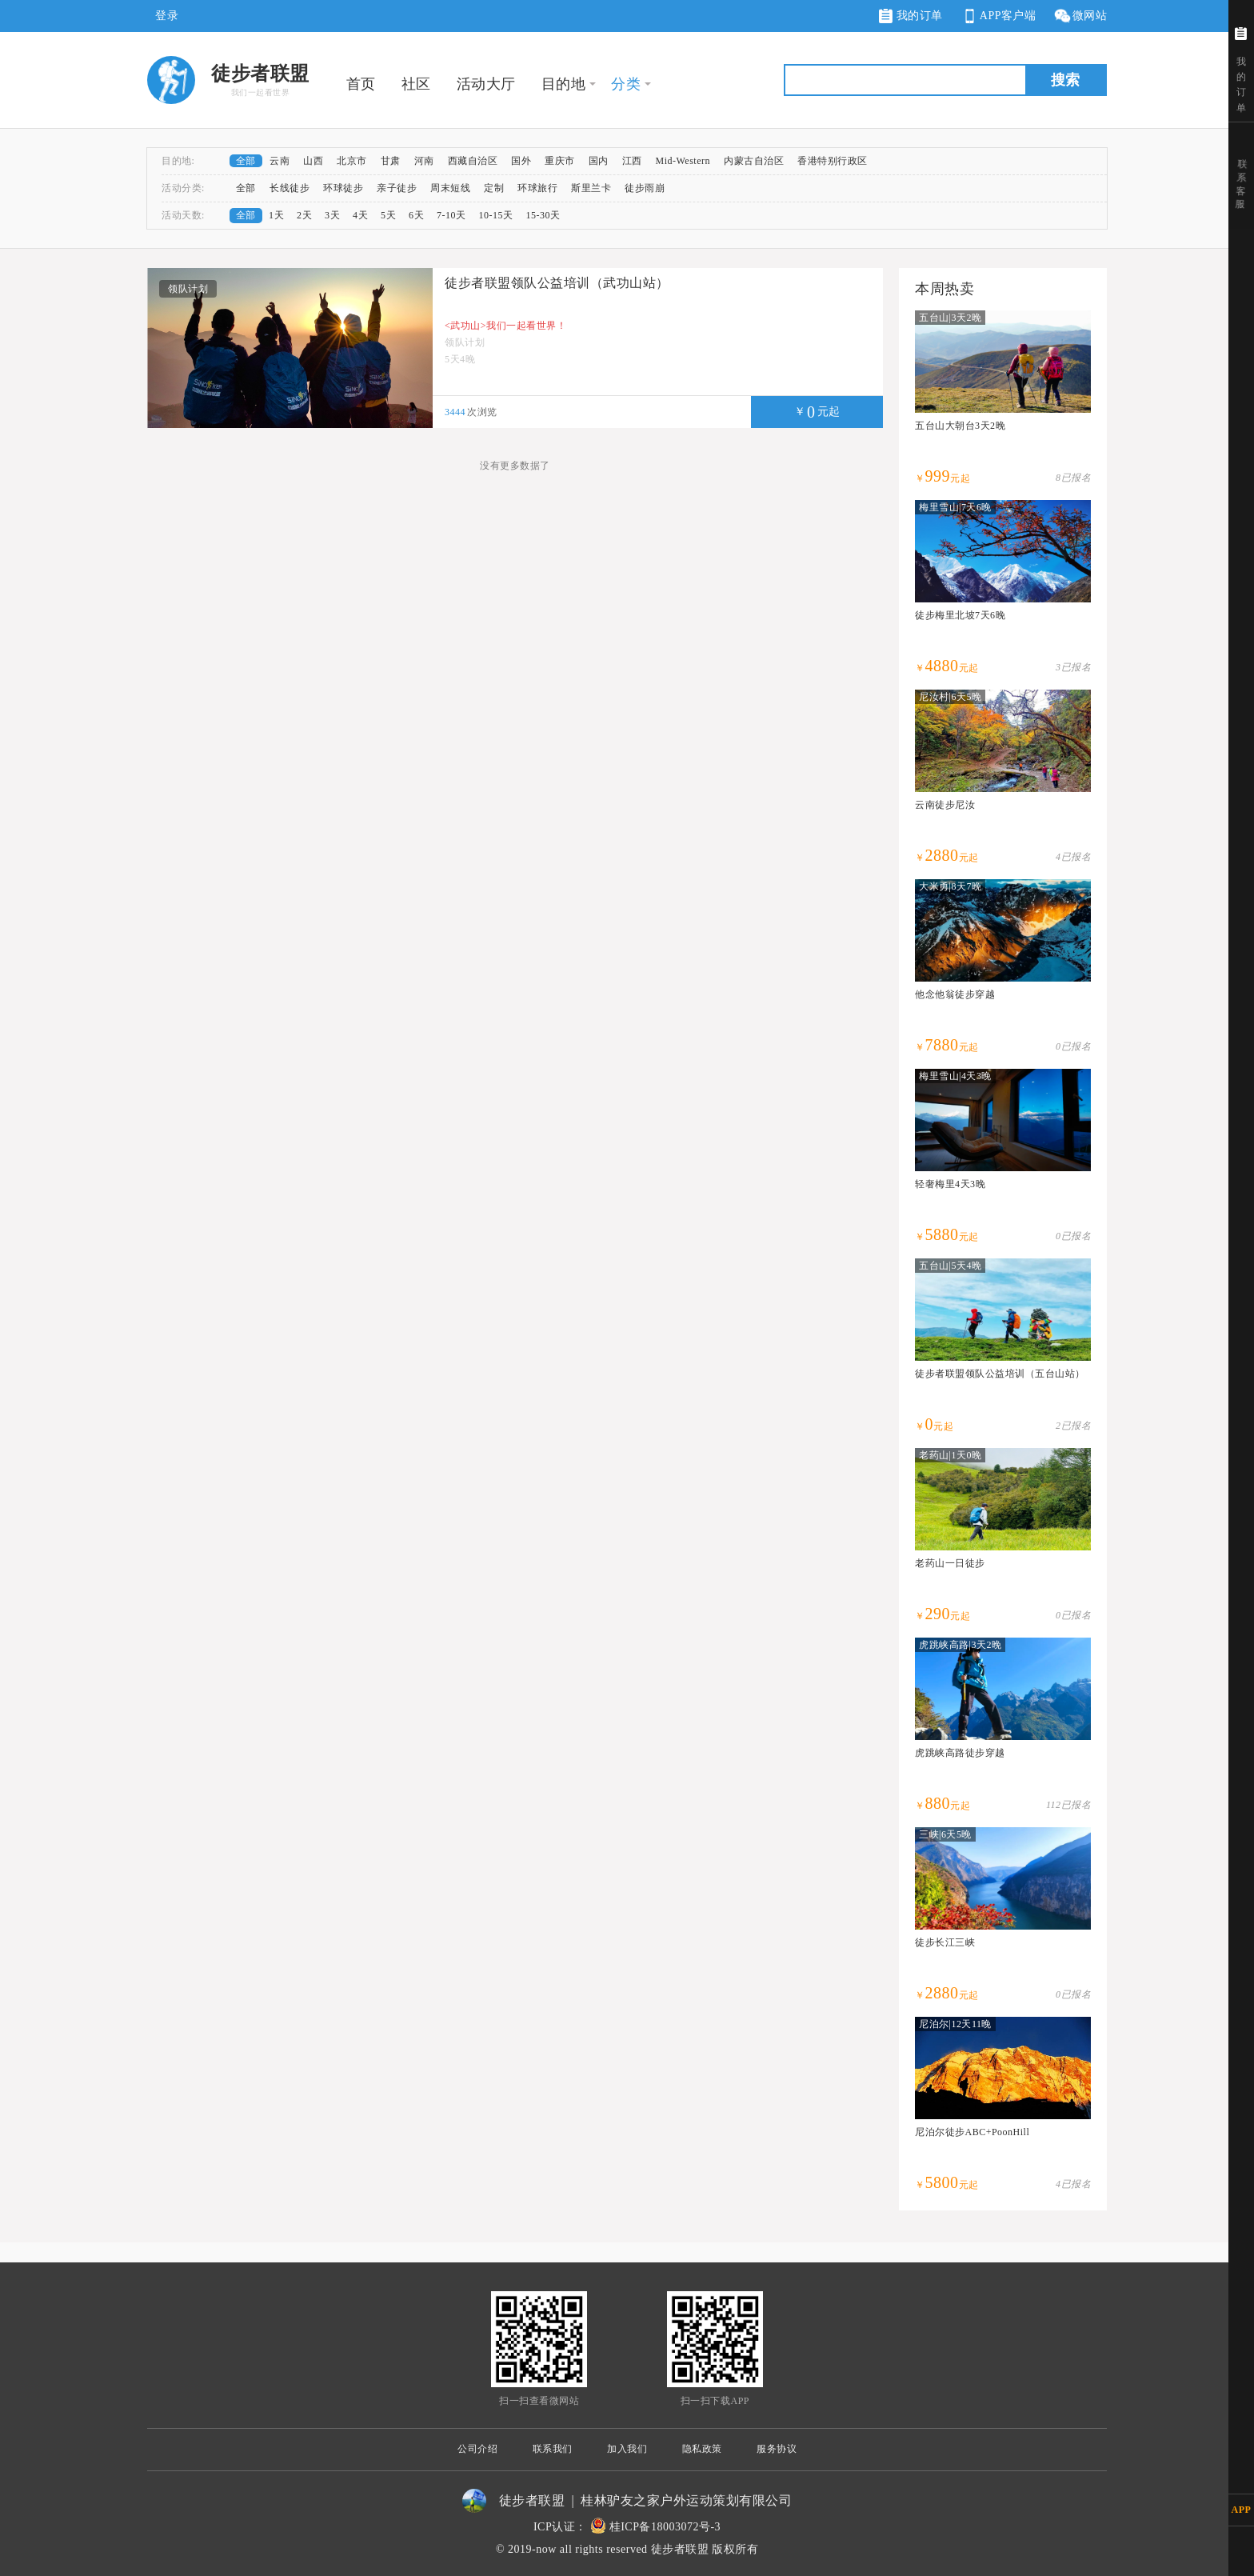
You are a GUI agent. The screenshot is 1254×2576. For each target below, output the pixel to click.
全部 (246, 160)
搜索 (1065, 80)
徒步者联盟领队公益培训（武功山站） (557, 283)
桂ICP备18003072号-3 (665, 2527)
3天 (332, 215)
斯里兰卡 (591, 188)
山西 (313, 160)
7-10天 (451, 215)
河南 (424, 160)
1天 (276, 215)
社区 (416, 84)
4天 (360, 215)
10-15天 (496, 215)
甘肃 (391, 160)
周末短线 (450, 188)
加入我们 (627, 2448)
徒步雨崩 (645, 188)
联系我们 (553, 2448)
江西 (632, 160)
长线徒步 (290, 188)
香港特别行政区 (832, 160)
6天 (416, 215)
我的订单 (911, 16)
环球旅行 (537, 188)
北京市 (352, 160)
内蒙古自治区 (754, 160)
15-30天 (543, 215)
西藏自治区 (473, 160)
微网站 (1080, 16)
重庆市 (560, 160)
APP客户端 (998, 16)
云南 (280, 160)
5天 (388, 215)
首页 (361, 84)
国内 (599, 160)
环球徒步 (343, 188)
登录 (166, 16)
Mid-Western (683, 160)
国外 (521, 160)
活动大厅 (486, 84)
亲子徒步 (397, 188)
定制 (494, 188)
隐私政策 (702, 2448)
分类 (626, 84)
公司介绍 (477, 2448)
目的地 (563, 84)
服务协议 (777, 2448)
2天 (304, 215)
